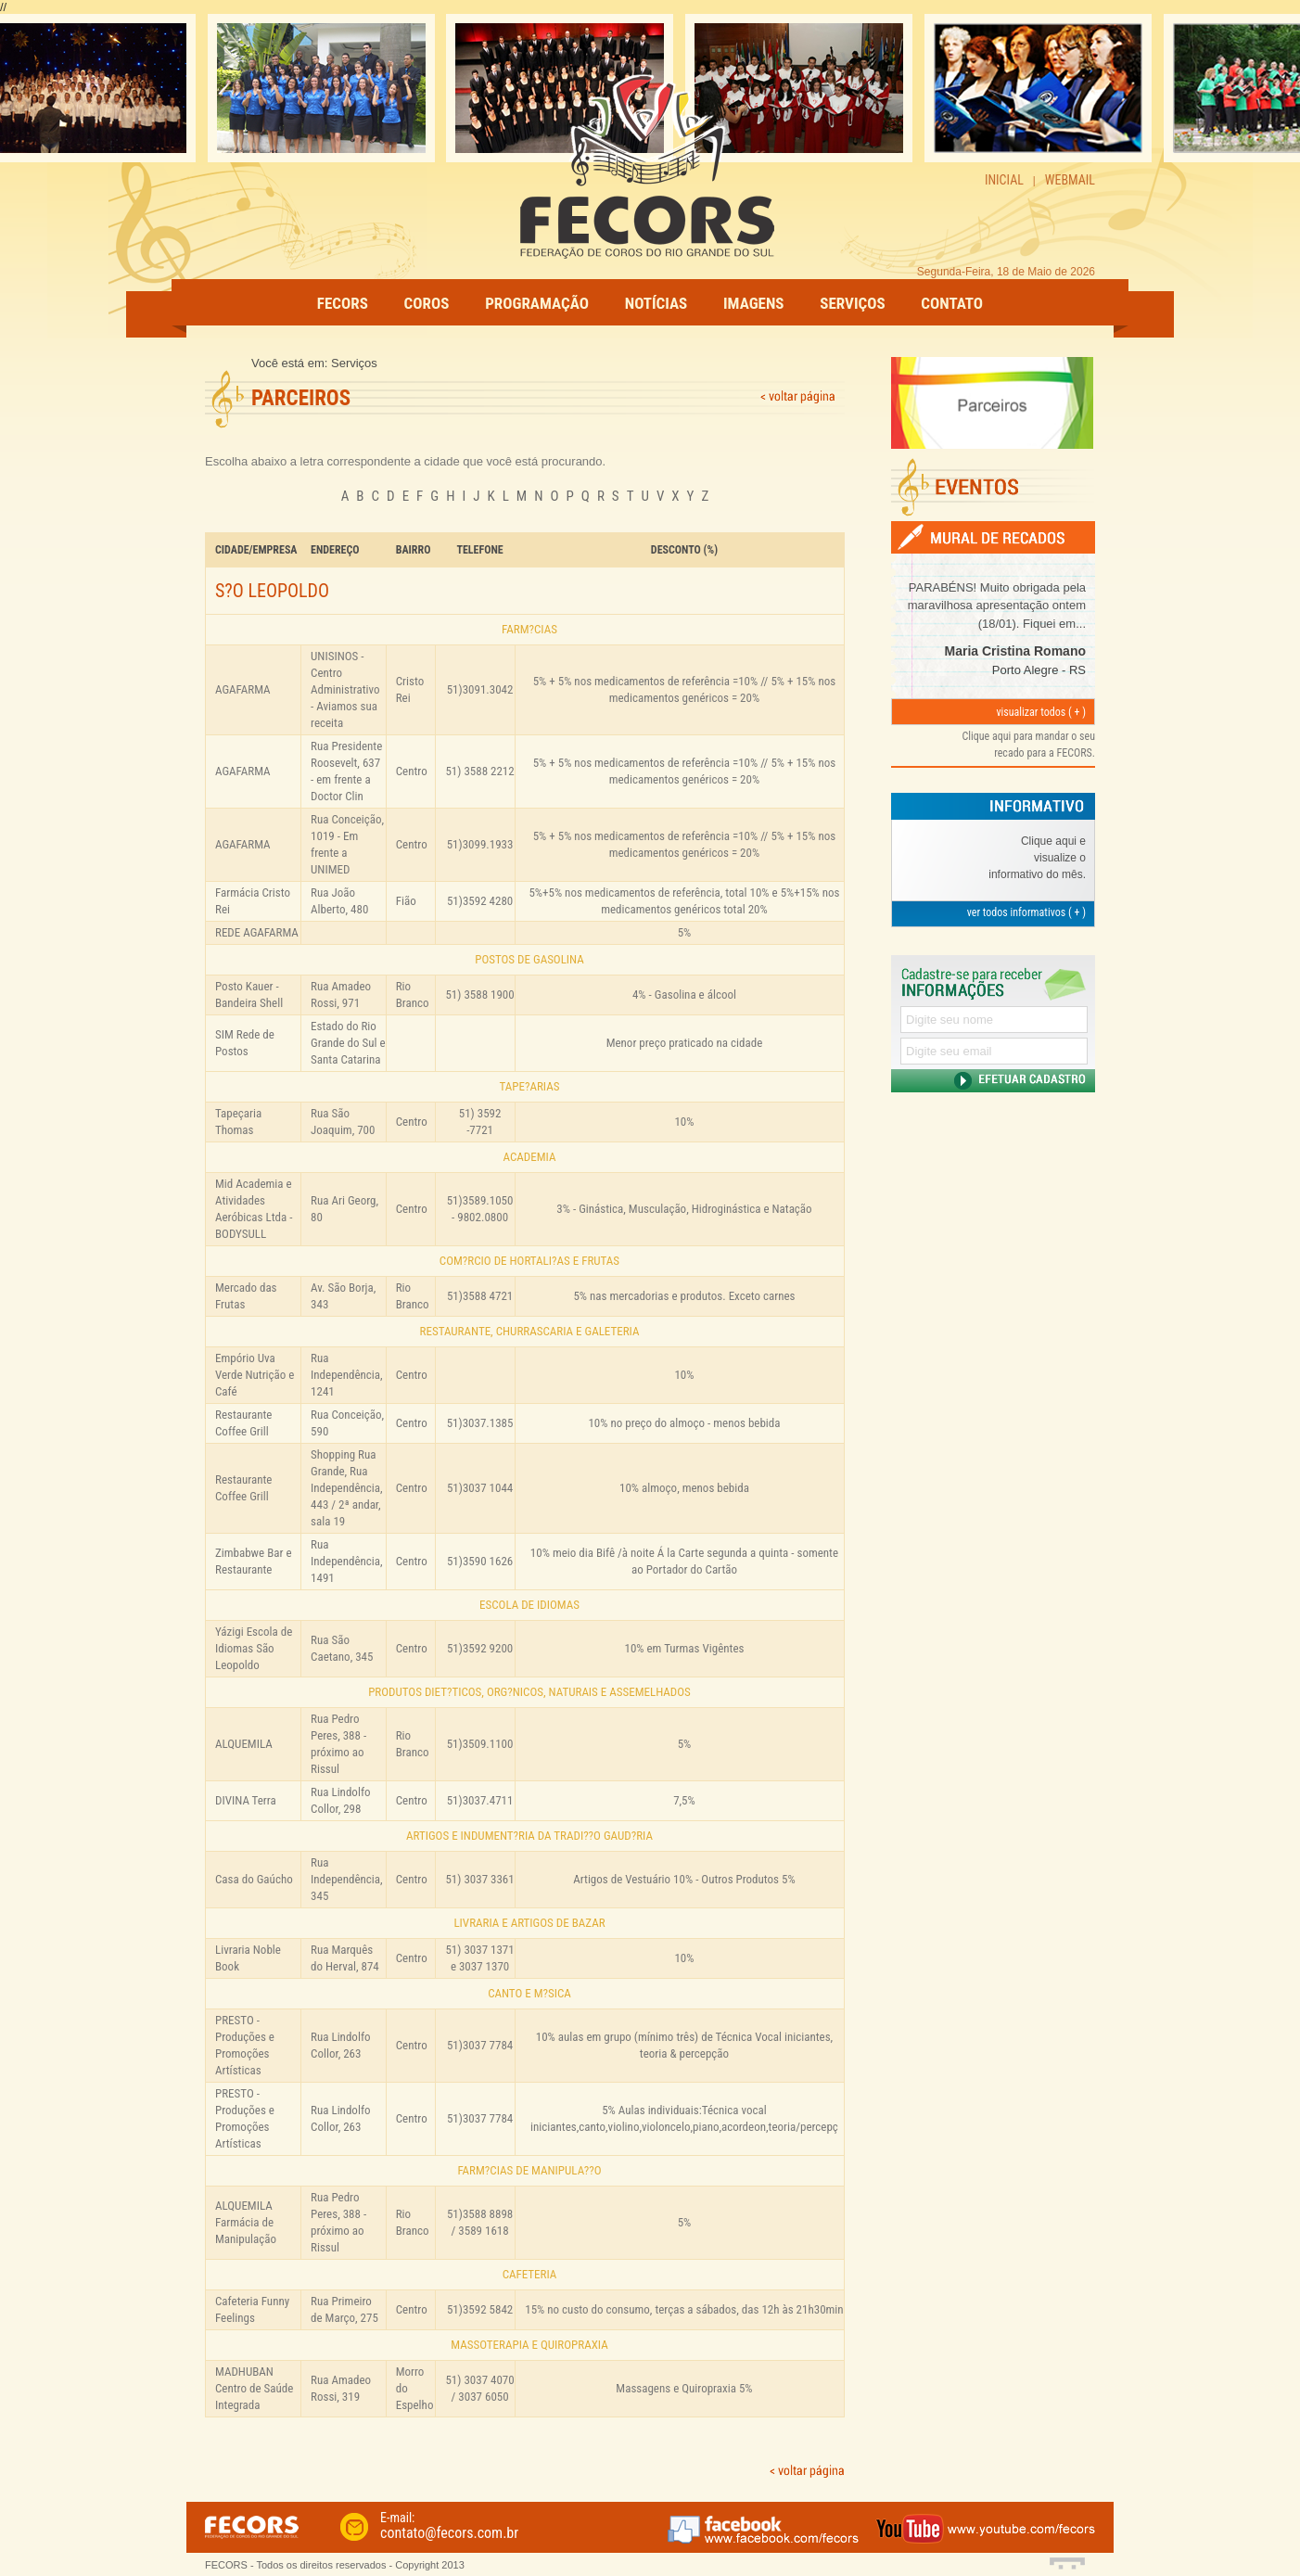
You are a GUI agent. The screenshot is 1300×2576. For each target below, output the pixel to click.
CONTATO (952, 303)
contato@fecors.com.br (449, 2533)
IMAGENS (753, 303)
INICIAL (1004, 179)
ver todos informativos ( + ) (1026, 912)
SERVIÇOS (852, 303)
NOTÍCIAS (656, 303)
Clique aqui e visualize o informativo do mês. (1037, 858)
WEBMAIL (1070, 179)
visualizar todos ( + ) (1041, 712)
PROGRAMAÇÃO (537, 303)
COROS (427, 303)
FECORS (342, 303)
